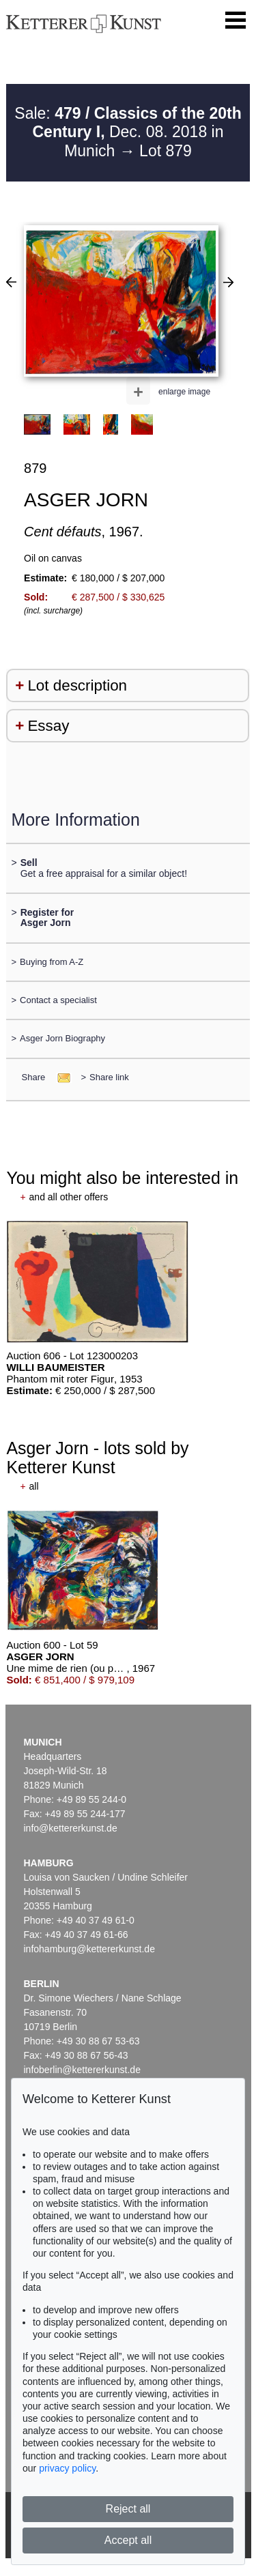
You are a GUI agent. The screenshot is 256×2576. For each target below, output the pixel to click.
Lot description (77, 685)
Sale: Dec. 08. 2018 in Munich (127, 132)
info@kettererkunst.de (70, 1828)
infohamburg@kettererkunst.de (89, 1948)
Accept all (128, 2540)
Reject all (128, 2509)
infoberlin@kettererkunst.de (82, 2069)
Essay (48, 725)
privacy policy (67, 2468)
